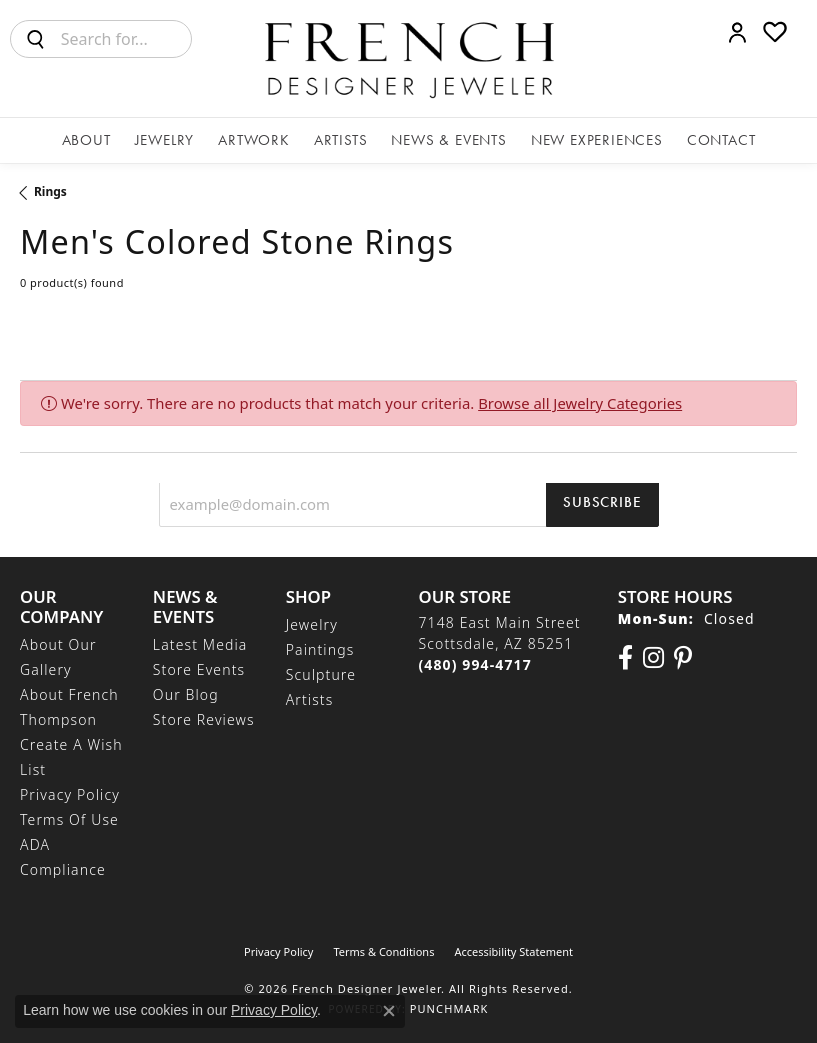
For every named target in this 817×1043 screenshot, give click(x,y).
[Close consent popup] (389, 1011)
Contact (721, 140)
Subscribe (602, 502)
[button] (737, 32)
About (86, 140)
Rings (50, 191)
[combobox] (126, 39)
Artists (341, 140)
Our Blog (186, 694)
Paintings (320, 649)
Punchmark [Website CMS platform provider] (449, 1008)
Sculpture (321, 674)
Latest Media (200, 644)
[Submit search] (36, 39)
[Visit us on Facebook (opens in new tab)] (625, 658)
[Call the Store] (474, 664)
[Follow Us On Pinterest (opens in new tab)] (683, 658)
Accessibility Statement (513, 951)
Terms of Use (69, 819)
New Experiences (597, 140)
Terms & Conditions (383, 951)
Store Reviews (204, 719)
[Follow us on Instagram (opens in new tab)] (653, 658)
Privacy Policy (70, 794)
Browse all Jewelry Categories (580, 403)
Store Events (199, 669)
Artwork (254, 140)
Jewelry (165, 140)
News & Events (448, 140)
